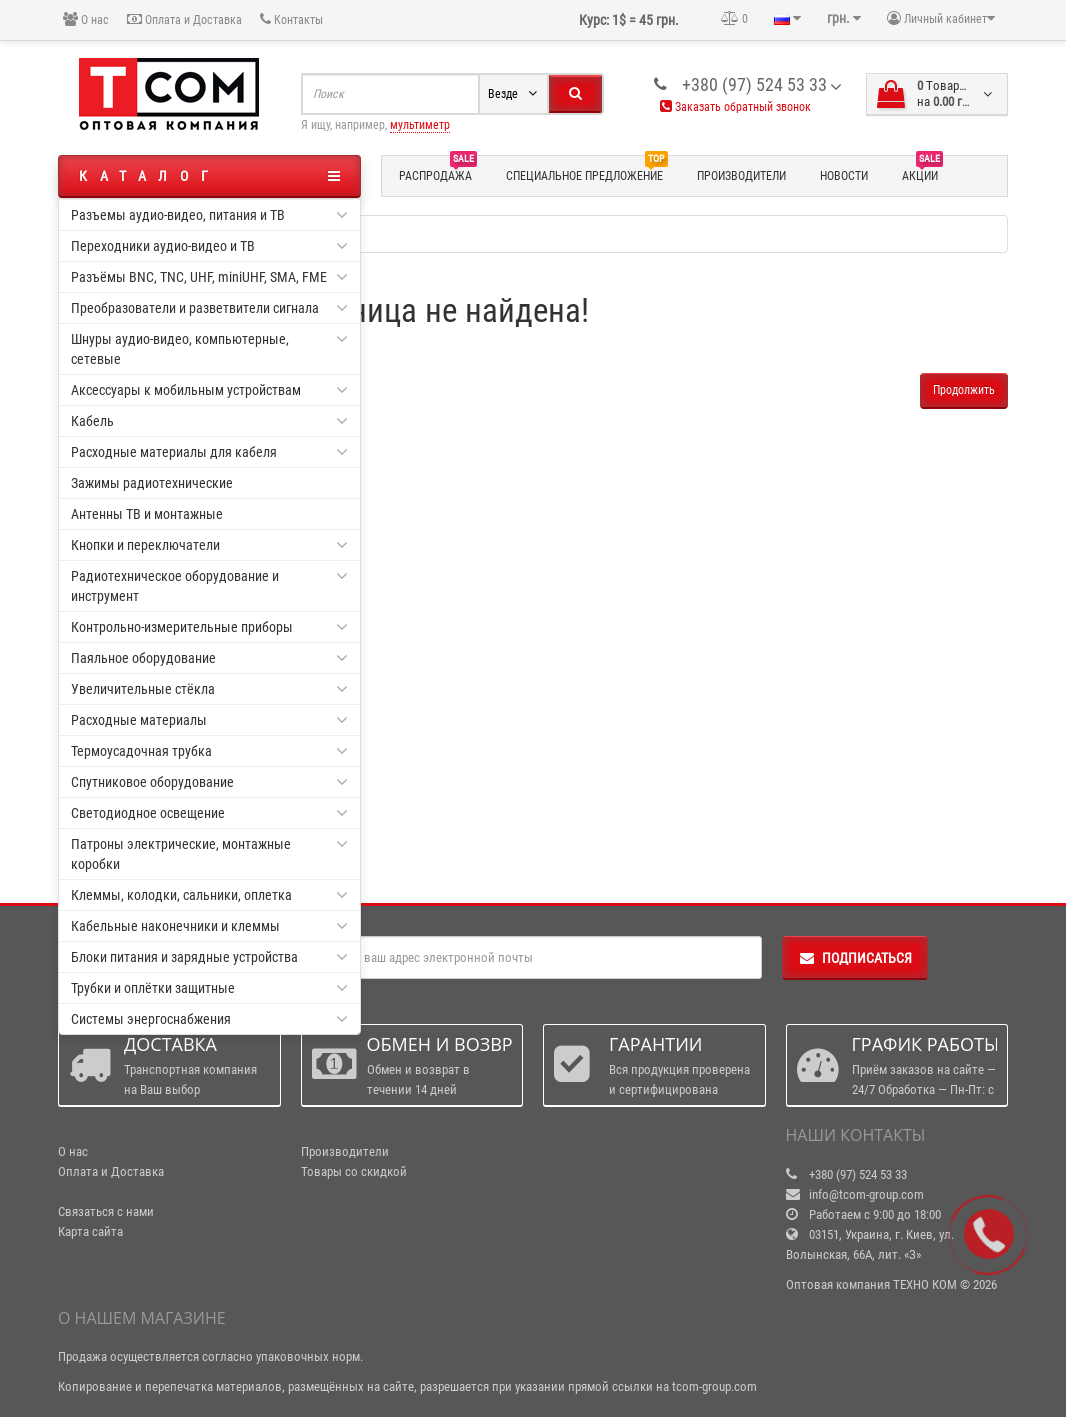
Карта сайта (90, 1231)
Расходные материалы (209, 720)
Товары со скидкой (354, 1171)
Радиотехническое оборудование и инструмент (209, 585)
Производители (741, 176)
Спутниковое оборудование (209, 782)
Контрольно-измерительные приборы (209, 627)
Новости (844, 176)
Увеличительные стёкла (209, 689)
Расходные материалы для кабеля (209, 452)
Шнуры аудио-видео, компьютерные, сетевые (209, 348)
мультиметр (420, 125)
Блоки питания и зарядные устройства (209, 957)
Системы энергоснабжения (209, 1019)
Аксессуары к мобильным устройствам (209, 390)
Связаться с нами (106, 1211)
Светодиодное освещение (209, 813)
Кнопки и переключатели (209, 545)
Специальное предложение (587, 173)
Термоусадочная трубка (209, 751)
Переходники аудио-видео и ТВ (209, 246)
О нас (86, 19)
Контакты (291, 19)
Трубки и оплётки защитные (209, 988)
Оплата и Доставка (184, 19)
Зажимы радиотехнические (152, 483)
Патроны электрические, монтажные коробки (209, 853)
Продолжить (964, 390)
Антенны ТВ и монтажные (147, 514)
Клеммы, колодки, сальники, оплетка (209, 895)
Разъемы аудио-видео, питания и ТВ (209, 215)
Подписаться (855, 958)
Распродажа (438, 173)
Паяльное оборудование (209, 658)
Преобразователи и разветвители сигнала (209, 308)
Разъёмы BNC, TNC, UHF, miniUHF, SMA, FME (209, 277)
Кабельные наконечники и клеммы (209, 926)
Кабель (209, 421)
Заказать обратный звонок (735, 107)
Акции (922, 173)
